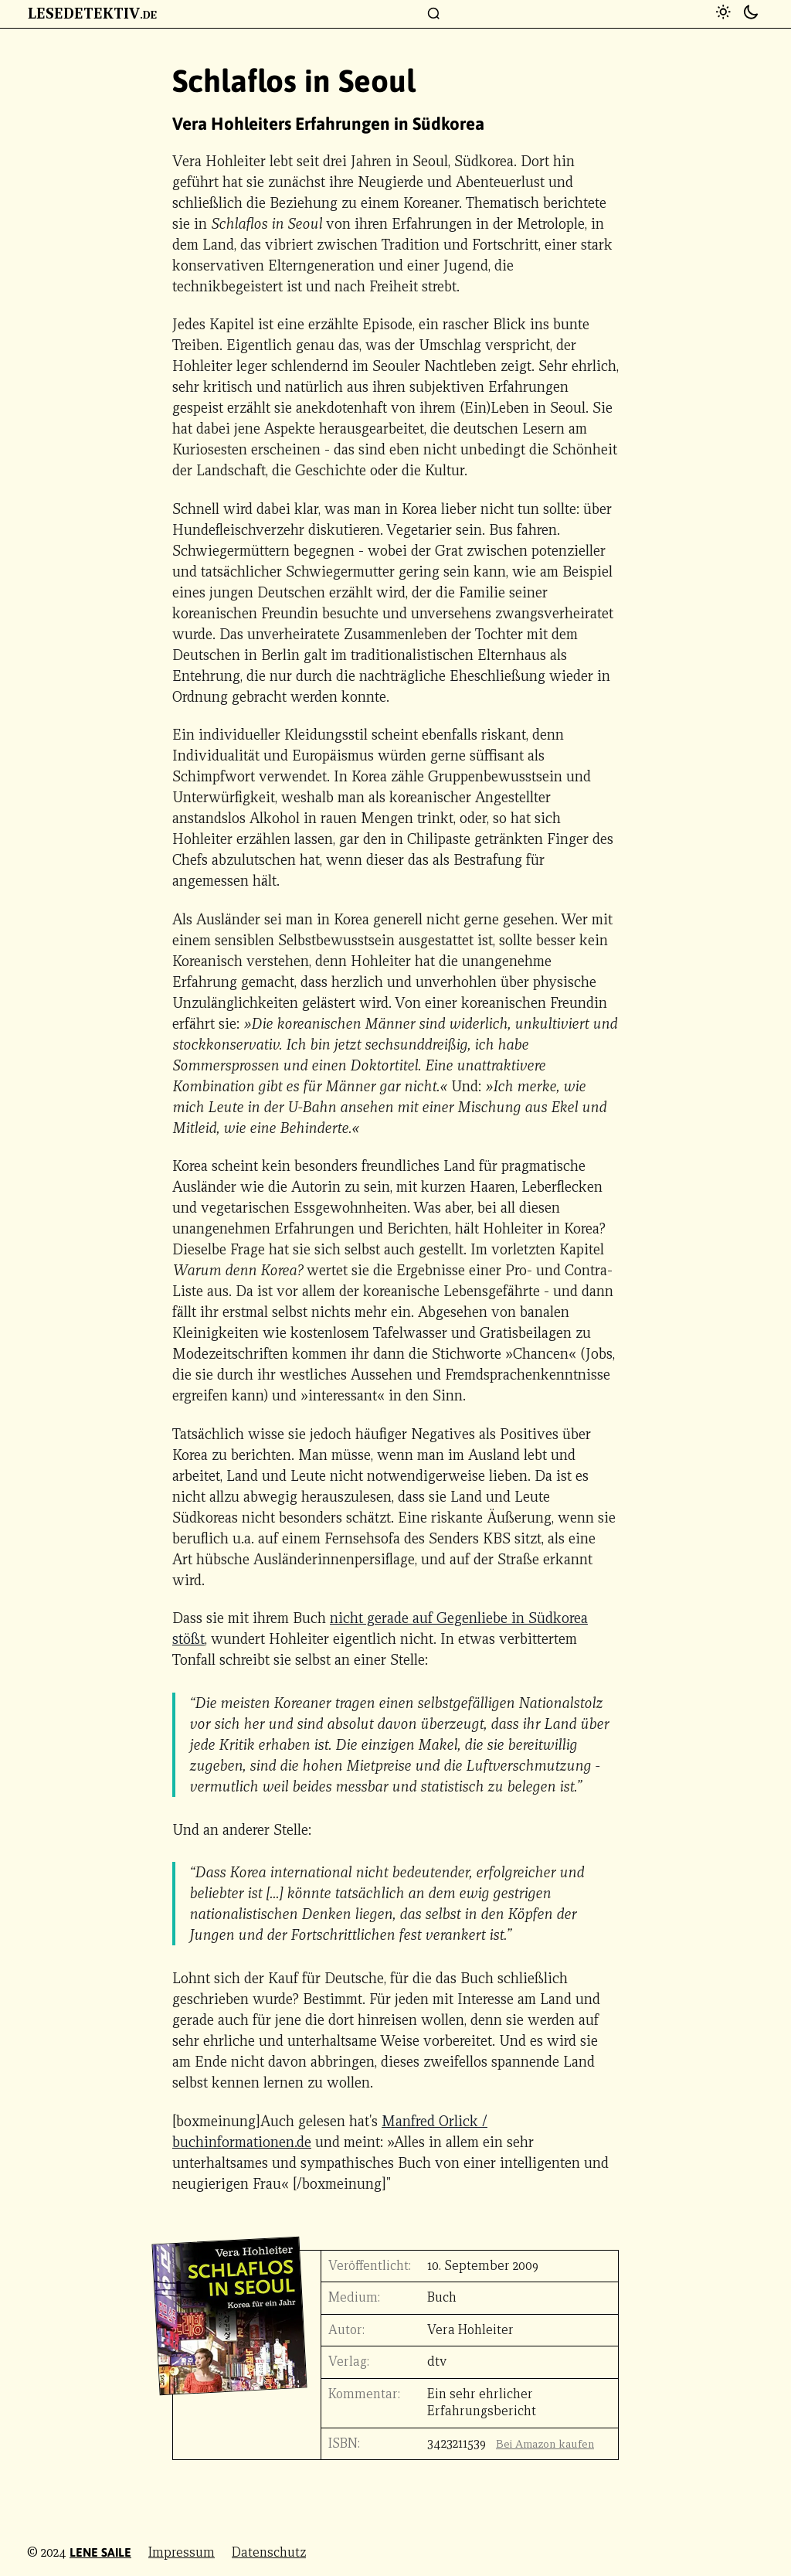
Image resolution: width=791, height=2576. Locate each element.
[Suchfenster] (434, 14)
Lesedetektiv (92, 13)
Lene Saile (100, 2552)
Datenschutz (269, 2552)
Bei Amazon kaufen (545, 2444)
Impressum (181, 2552)
